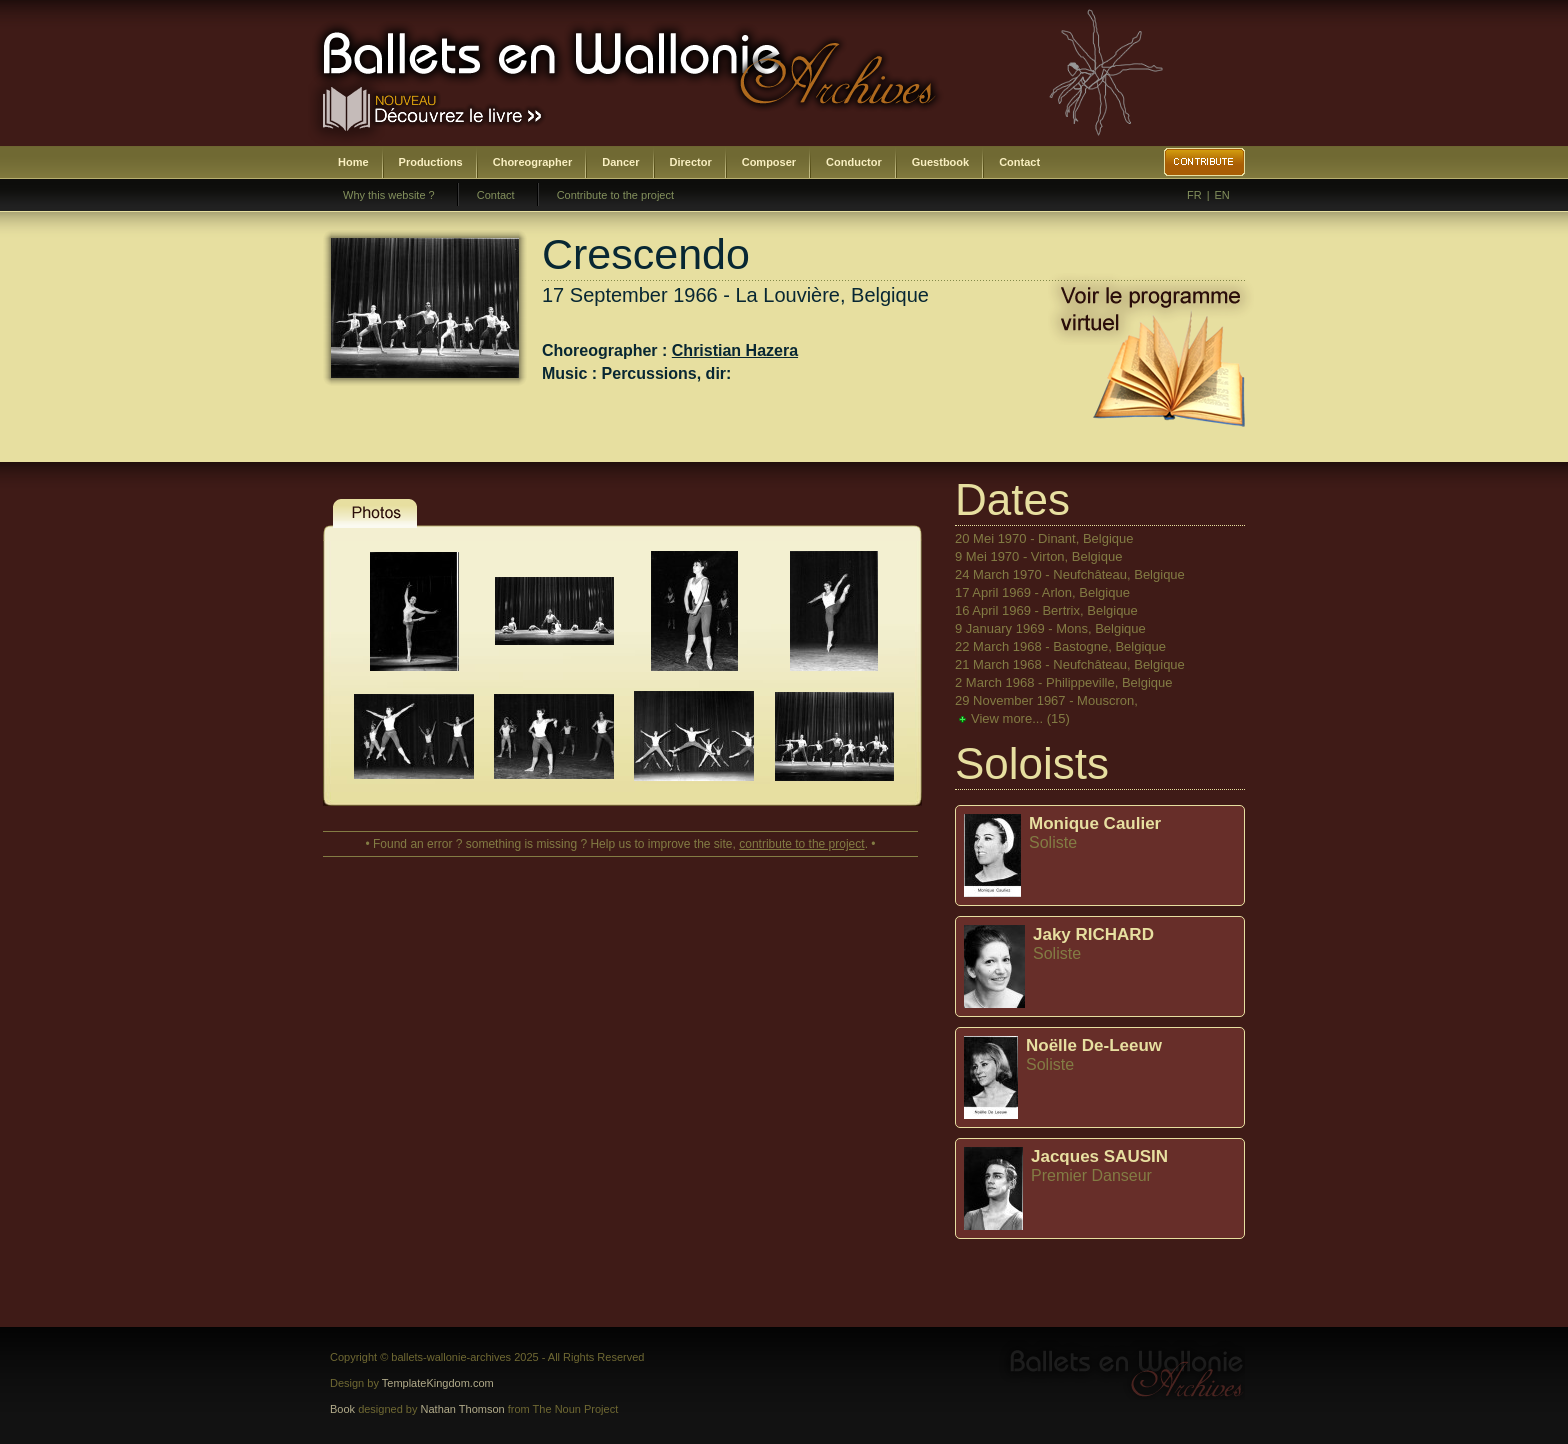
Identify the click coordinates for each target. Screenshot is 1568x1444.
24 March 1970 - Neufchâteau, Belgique (1070, 574)
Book (342, 1409)
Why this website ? (389, 195)
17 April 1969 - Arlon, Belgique (1042, 592)
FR (1194, 195)
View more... (1020, 718)
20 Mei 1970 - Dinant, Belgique (1044, 538)
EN (1222, 195)
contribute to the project (801, 844)
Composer (769, 162)
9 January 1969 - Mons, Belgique (1050, 628)
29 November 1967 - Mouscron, (1046, 700)
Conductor (854, 162)
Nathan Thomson (463, 1409)
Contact (1019, 162)
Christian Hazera (735, 350)
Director (691, 162)
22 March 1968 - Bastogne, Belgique (1060, 646)
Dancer (620, 162)
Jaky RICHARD (1093, 934)
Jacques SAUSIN (1099, 1156)
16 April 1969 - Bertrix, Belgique (1046, 610)
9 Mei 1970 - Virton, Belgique (1038, 556)
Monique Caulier (1095, 823)
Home (353, 162)
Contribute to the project (615, 195)
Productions (431, 162)
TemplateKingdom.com (438, 1383)
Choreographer (532, 162)
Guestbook (940, 162)
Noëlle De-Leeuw (1094, 1045)
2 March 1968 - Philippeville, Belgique (1064, 682)
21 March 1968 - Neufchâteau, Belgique (1070, 664)
